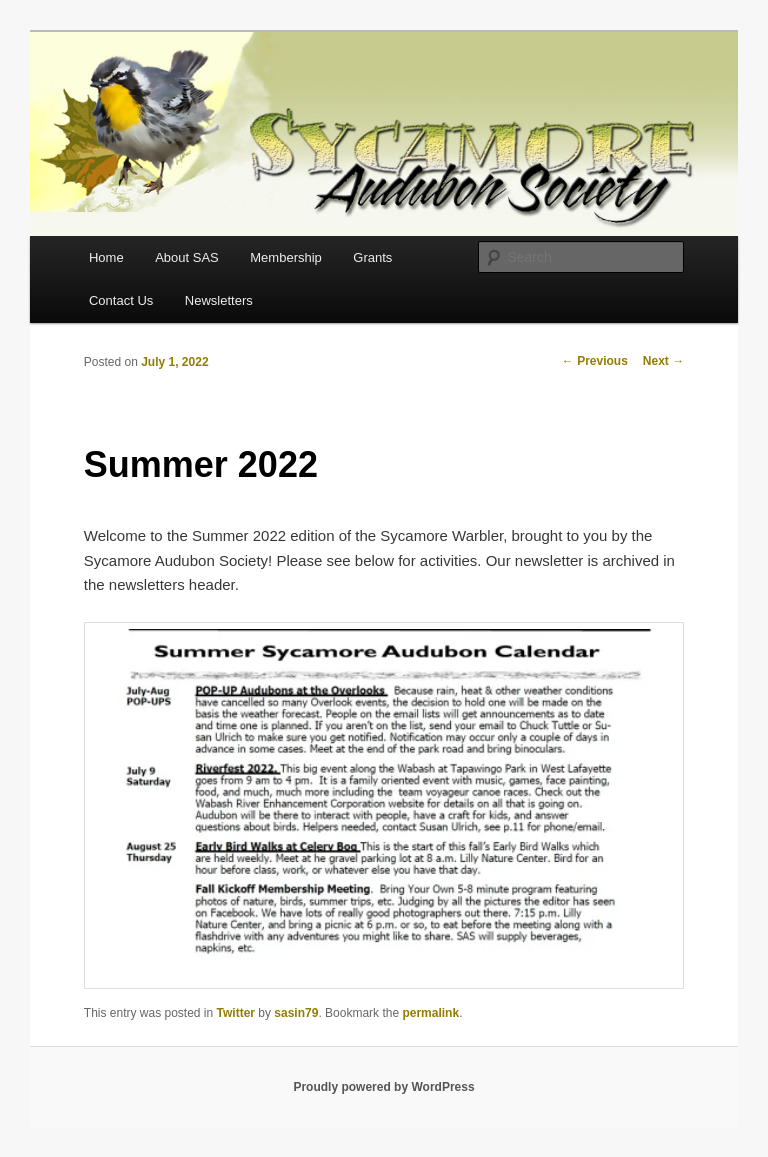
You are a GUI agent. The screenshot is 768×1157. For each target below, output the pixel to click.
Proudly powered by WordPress (383, 1087)
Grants (372, 257)
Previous (595, 361)
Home (106, 257)
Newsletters (219, 300)
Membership (286, 257)
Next (663, 361)
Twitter (236, 1013)
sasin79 (296, 1013)
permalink (430, 1013)
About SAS (187, 257)
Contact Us (121, 300)
